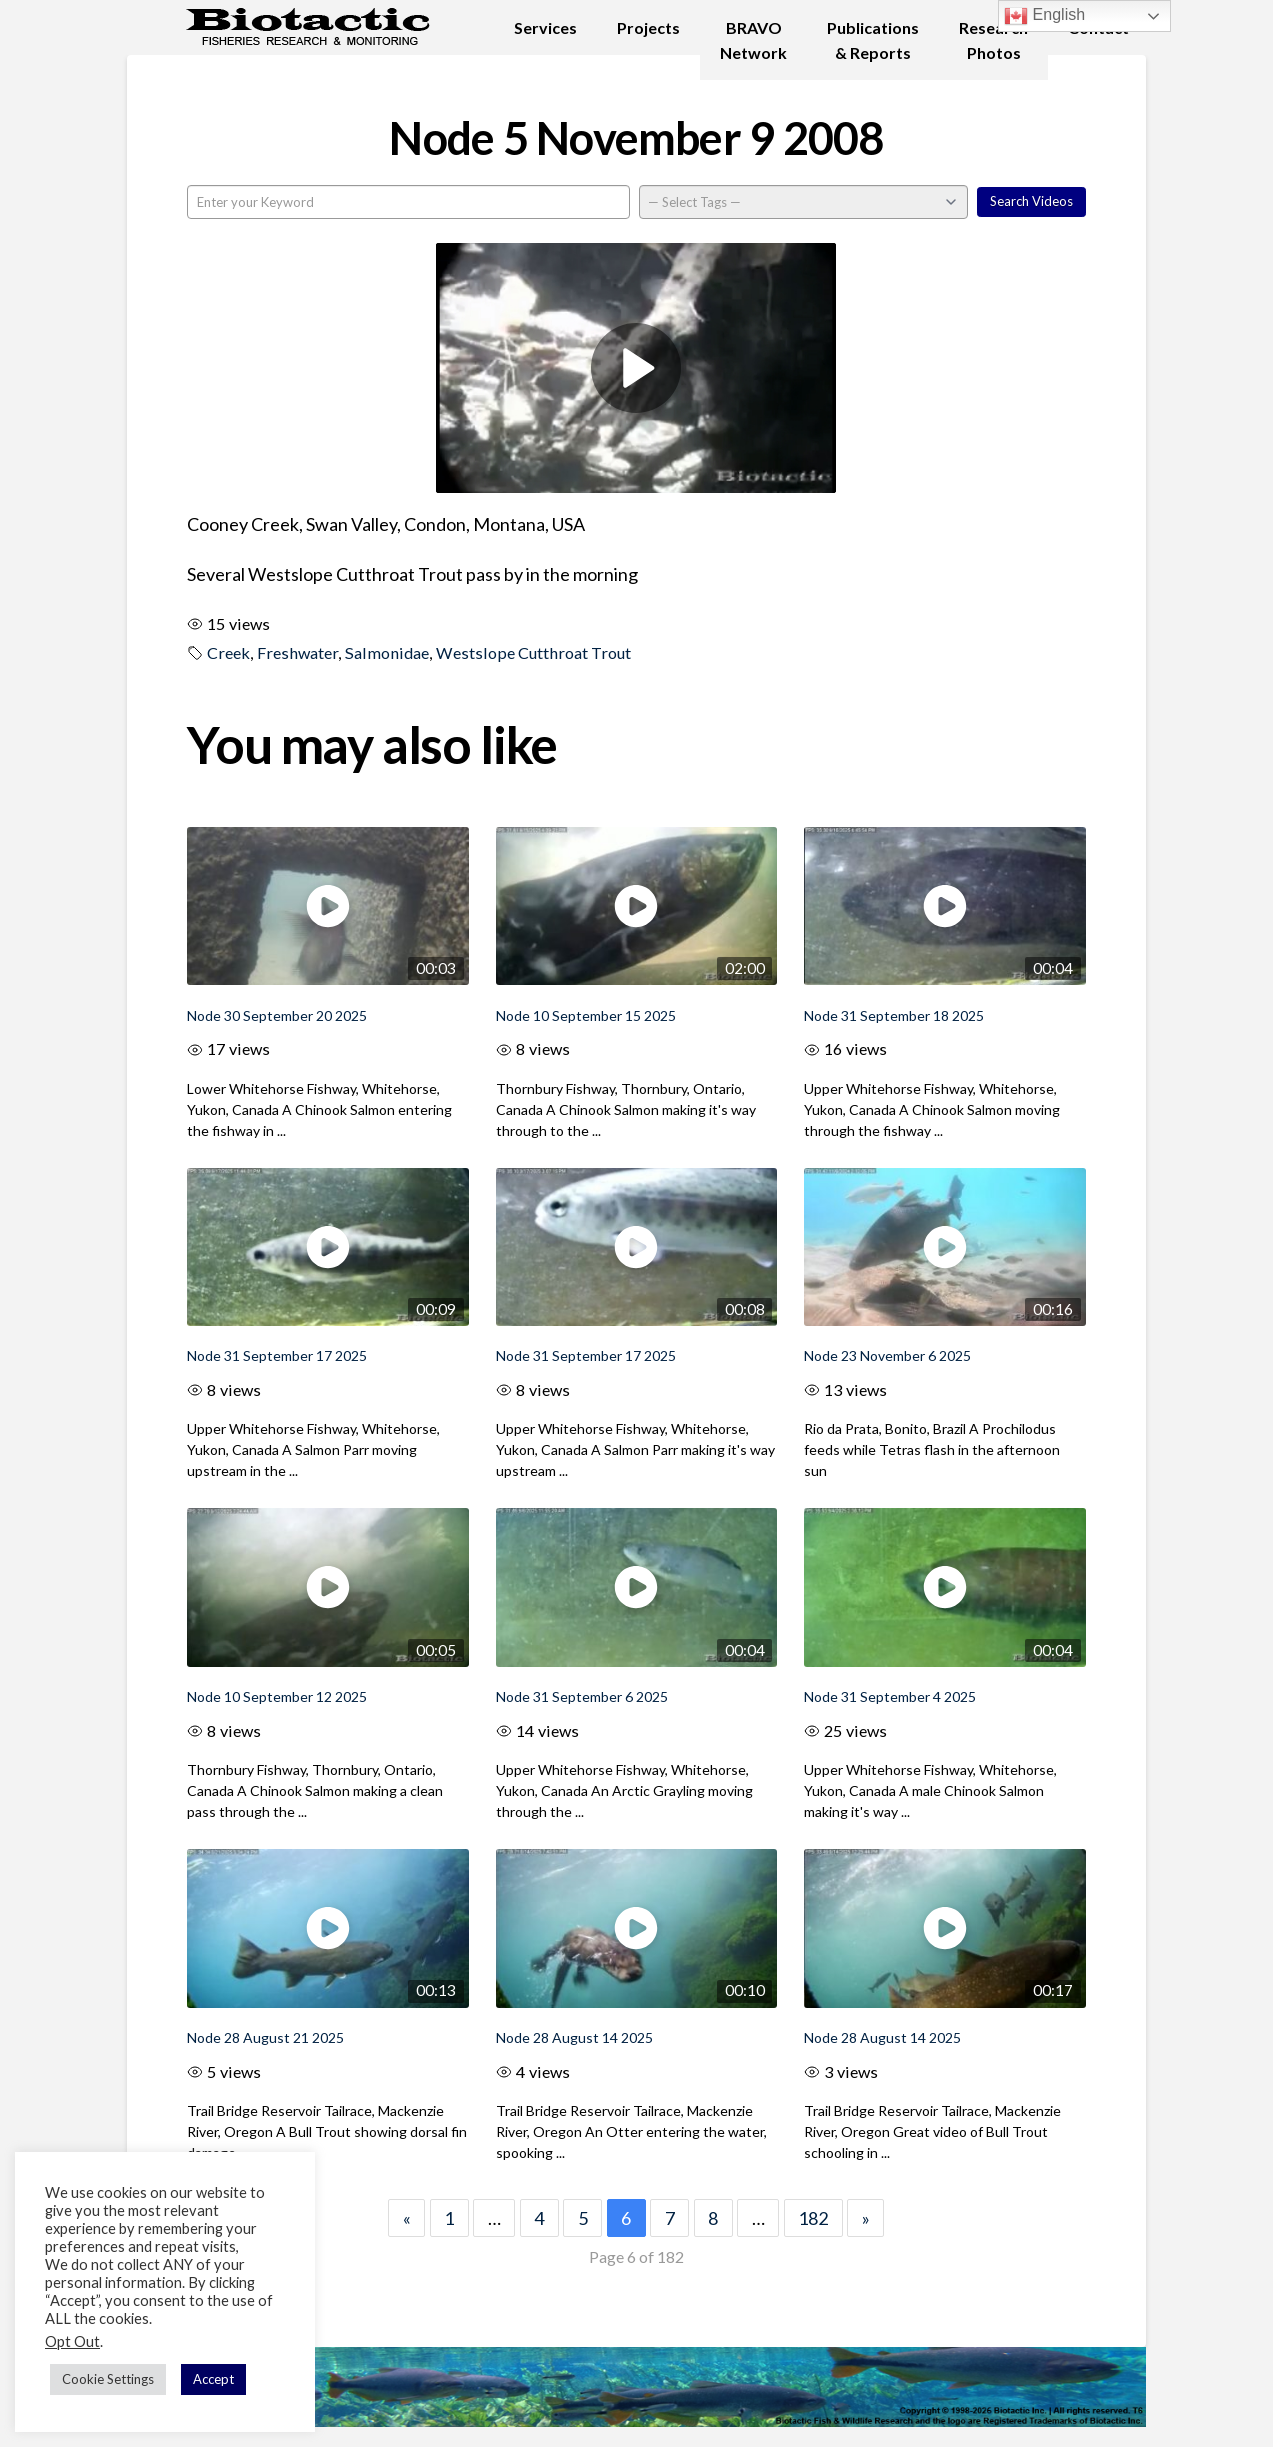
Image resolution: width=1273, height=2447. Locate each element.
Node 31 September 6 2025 (582, 1696)
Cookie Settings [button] (108, 2379)
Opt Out (72, 2341)
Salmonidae (387, 652)
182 (813, 2218)
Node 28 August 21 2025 (265, 2037)
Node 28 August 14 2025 (574, 2037)
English (1044, 16)
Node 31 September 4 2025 (890, 1696)
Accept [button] (213, 2379)
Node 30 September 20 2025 (277, 1015)
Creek (228, 652)
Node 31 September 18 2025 (894, 1015)
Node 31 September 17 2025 (277, 1355)
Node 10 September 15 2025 (586, 1015)
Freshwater (297, 652)
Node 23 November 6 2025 (887, 1355)
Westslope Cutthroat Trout (533, 652)
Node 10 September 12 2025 (277, 1696)
